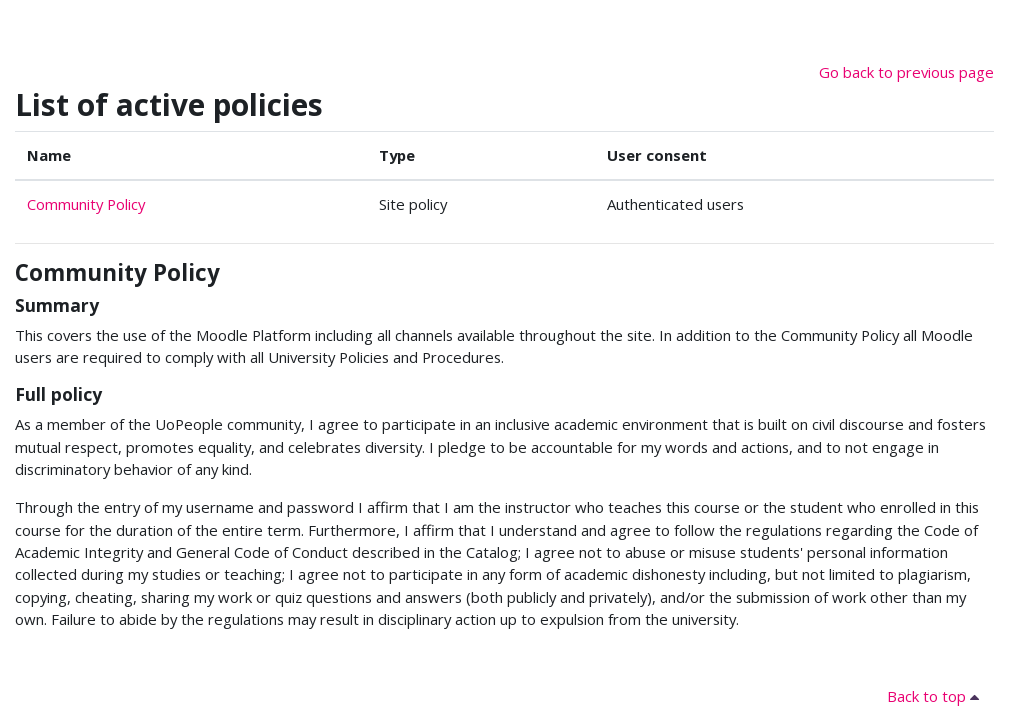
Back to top (936, 696)
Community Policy (86, 204)
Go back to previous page (906, 72)
